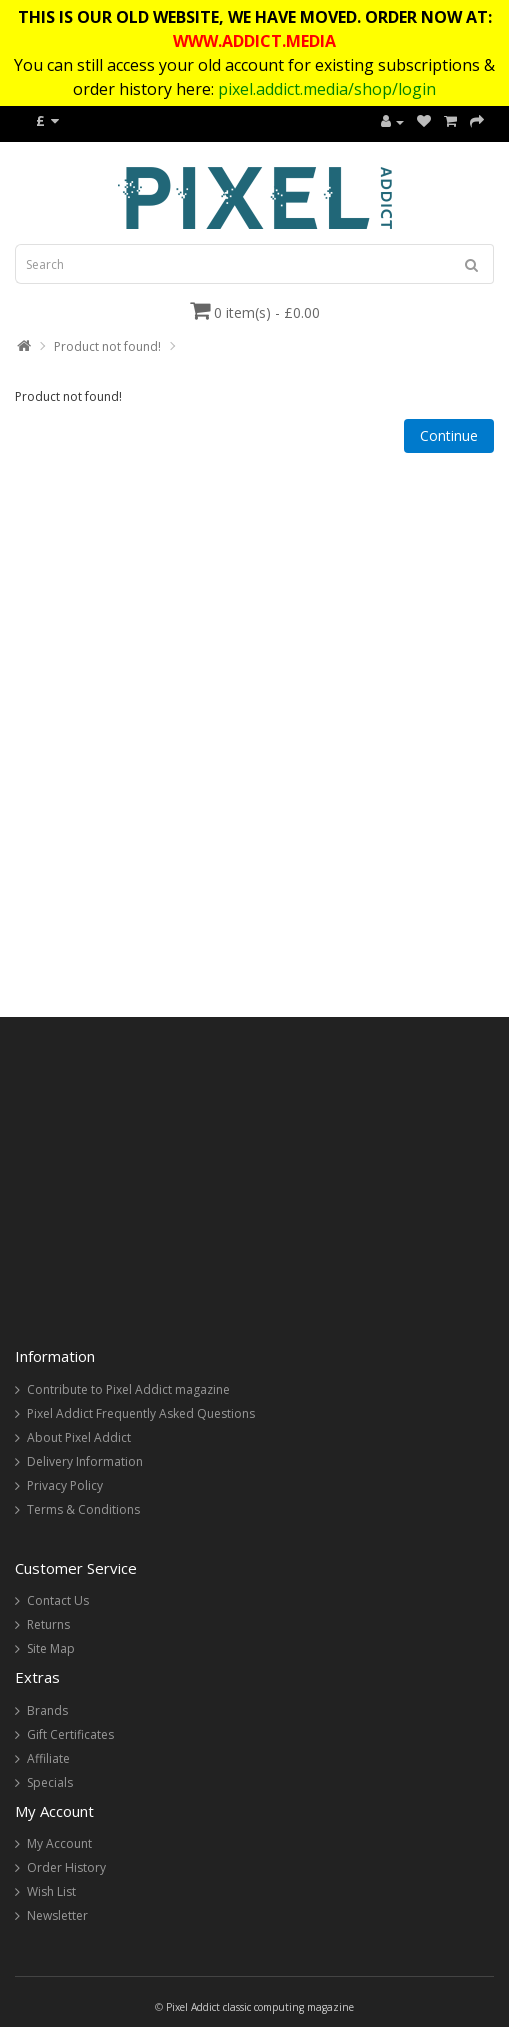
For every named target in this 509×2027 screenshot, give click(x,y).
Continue (449, 435)
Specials (50, 1782)
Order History (66, 1867)
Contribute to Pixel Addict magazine (128, 1389)
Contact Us (58, 1600)
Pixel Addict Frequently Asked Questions (141, 1413)
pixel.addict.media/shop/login (327, 89)
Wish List (51, 1891)
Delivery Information (85, 1461)
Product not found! (107, 346)
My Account (59, 1843)
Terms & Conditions (83, 1509)
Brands (47, 1710)
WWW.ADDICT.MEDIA (254, 41)
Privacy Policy (65, 1485)
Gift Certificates (70, 1734)
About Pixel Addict (79, 1437)
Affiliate (48, 1758)
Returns (48, 1624)
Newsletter (57, 1915)
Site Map (51, 1648)
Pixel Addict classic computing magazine (260, 2007)
